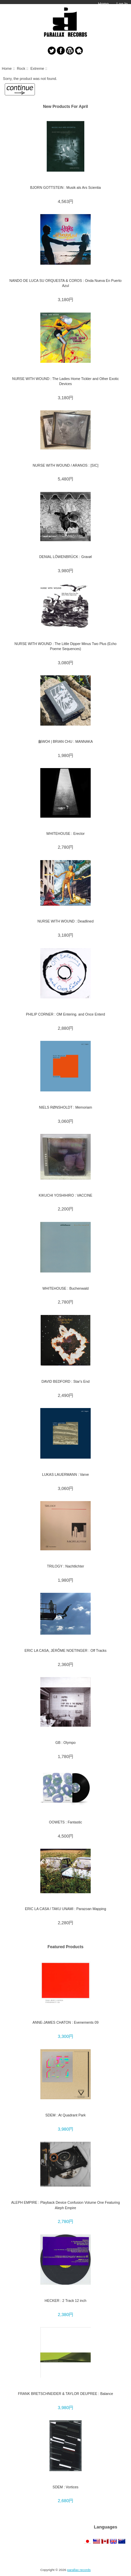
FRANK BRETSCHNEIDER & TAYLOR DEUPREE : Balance (65, 2394)
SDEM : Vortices (66, 2487)
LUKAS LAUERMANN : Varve (65, 1474)
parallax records (79, 2570)
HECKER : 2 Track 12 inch (65, 2301)
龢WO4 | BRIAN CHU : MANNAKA (65, 741)
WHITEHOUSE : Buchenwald (65, 1288)
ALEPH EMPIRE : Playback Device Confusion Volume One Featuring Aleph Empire (65, 2204)
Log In (122, 4)
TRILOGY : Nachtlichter (65, 1566)
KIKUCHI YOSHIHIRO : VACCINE (65, 1195)
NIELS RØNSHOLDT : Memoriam (65, 1107)
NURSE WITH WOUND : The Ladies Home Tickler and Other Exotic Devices (65, 381)
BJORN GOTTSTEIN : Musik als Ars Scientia (65, 187)
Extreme (37, 68)
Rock (21, 68)
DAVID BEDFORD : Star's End (65, 1381)
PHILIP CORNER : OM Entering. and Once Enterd (65, 1014)
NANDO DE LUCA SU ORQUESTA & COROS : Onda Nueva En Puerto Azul (65, 283)
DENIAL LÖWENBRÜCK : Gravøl (65, 557)
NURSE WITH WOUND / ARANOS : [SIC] (65, 465)
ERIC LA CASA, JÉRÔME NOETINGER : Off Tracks (65, 1650)
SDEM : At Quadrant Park (65, 2115)
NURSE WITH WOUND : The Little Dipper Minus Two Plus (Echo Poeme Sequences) (65, 646)
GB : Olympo (65, 1742)
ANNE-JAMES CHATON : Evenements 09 (66, 2022)
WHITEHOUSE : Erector (65, 833)
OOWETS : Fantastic (65, 1822)
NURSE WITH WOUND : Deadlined (65, 921)
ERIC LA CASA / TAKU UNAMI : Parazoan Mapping (65, 1909)
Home (103, 4)
